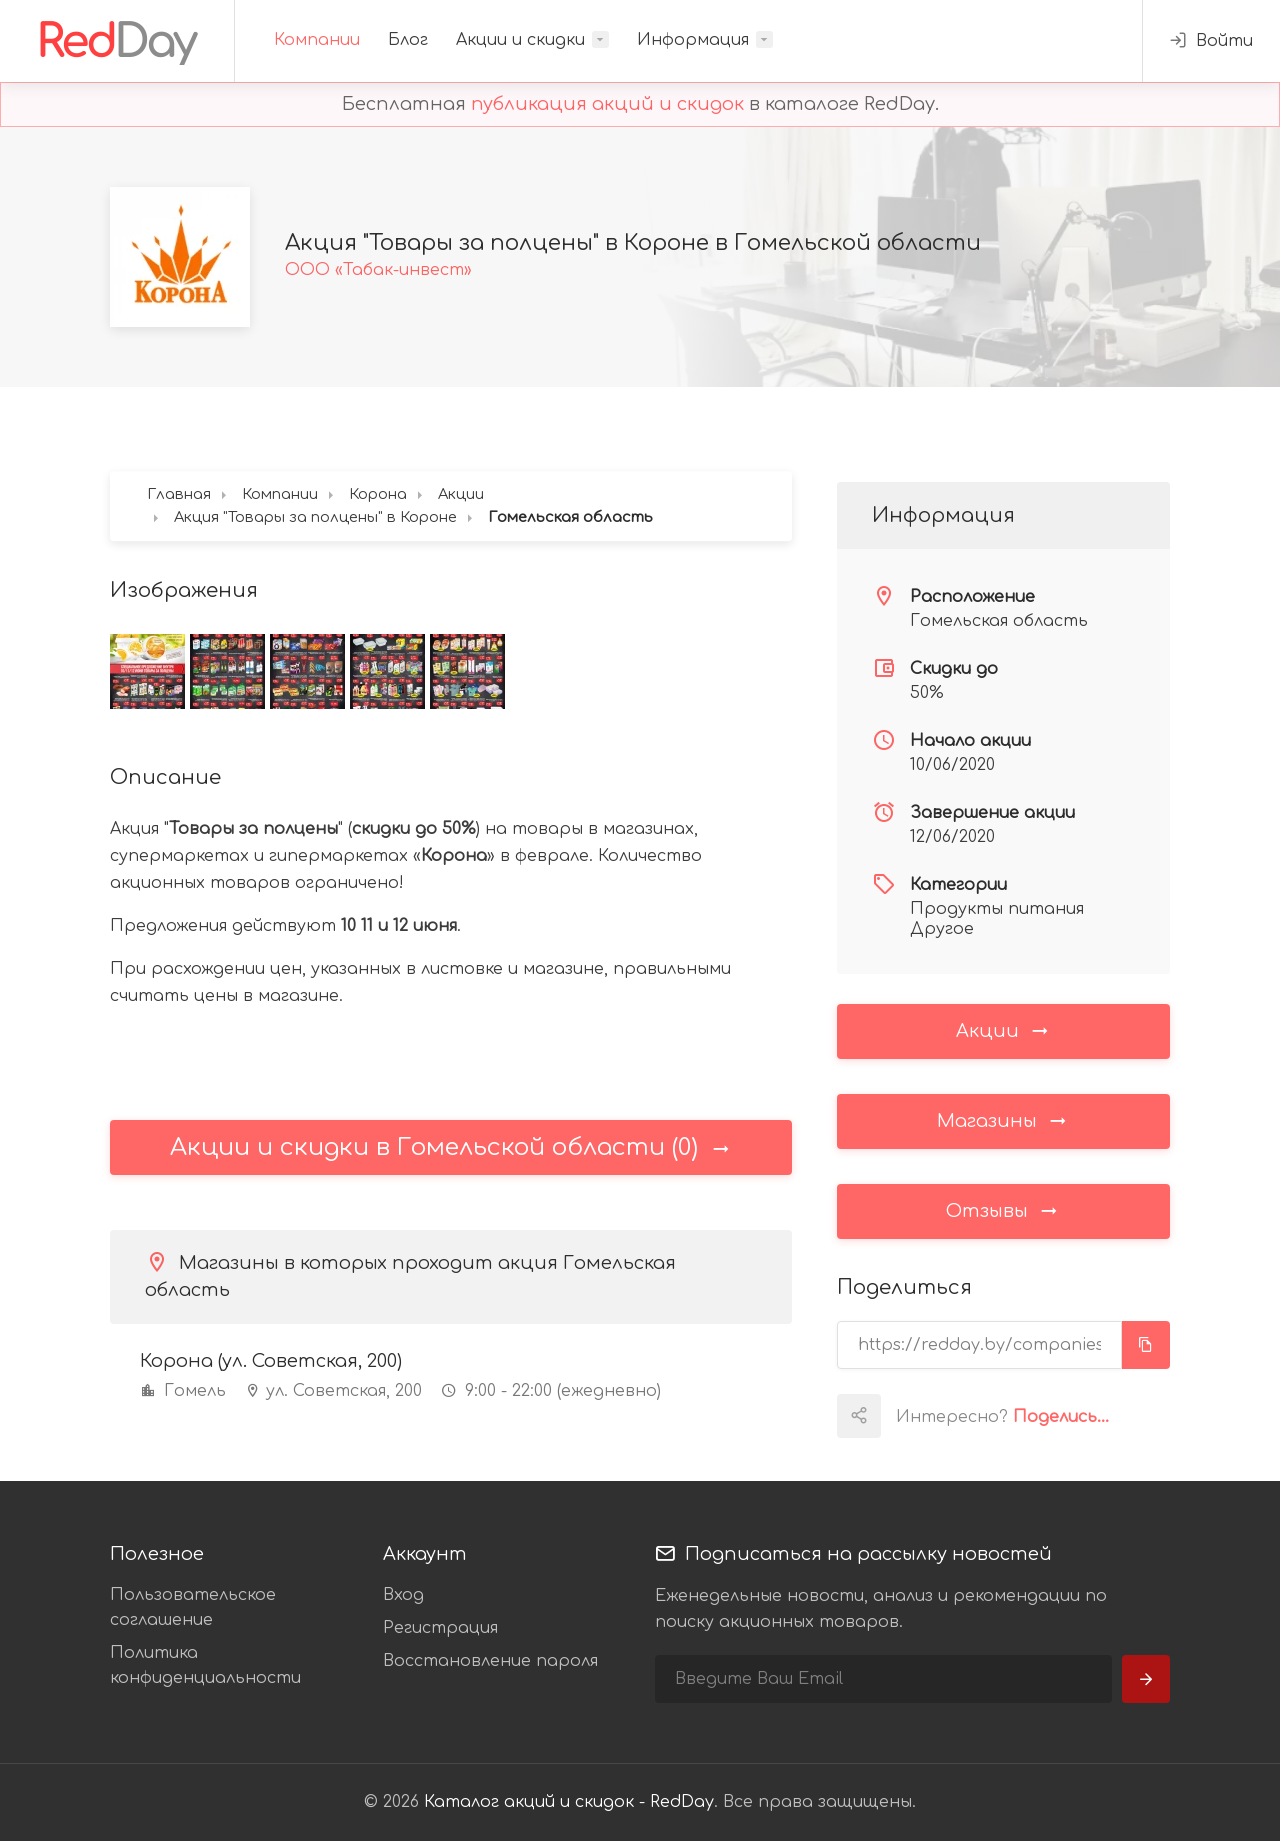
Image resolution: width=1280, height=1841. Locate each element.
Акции (1003, 1030)
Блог (408, 40)
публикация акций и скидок (607, 104)
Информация (693, 40)
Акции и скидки (520, 40)
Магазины (1003, 1120)
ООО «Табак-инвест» (378, 270)
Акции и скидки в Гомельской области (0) (451, 1147)
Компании (317, 40)
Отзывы (1003, 1210)
